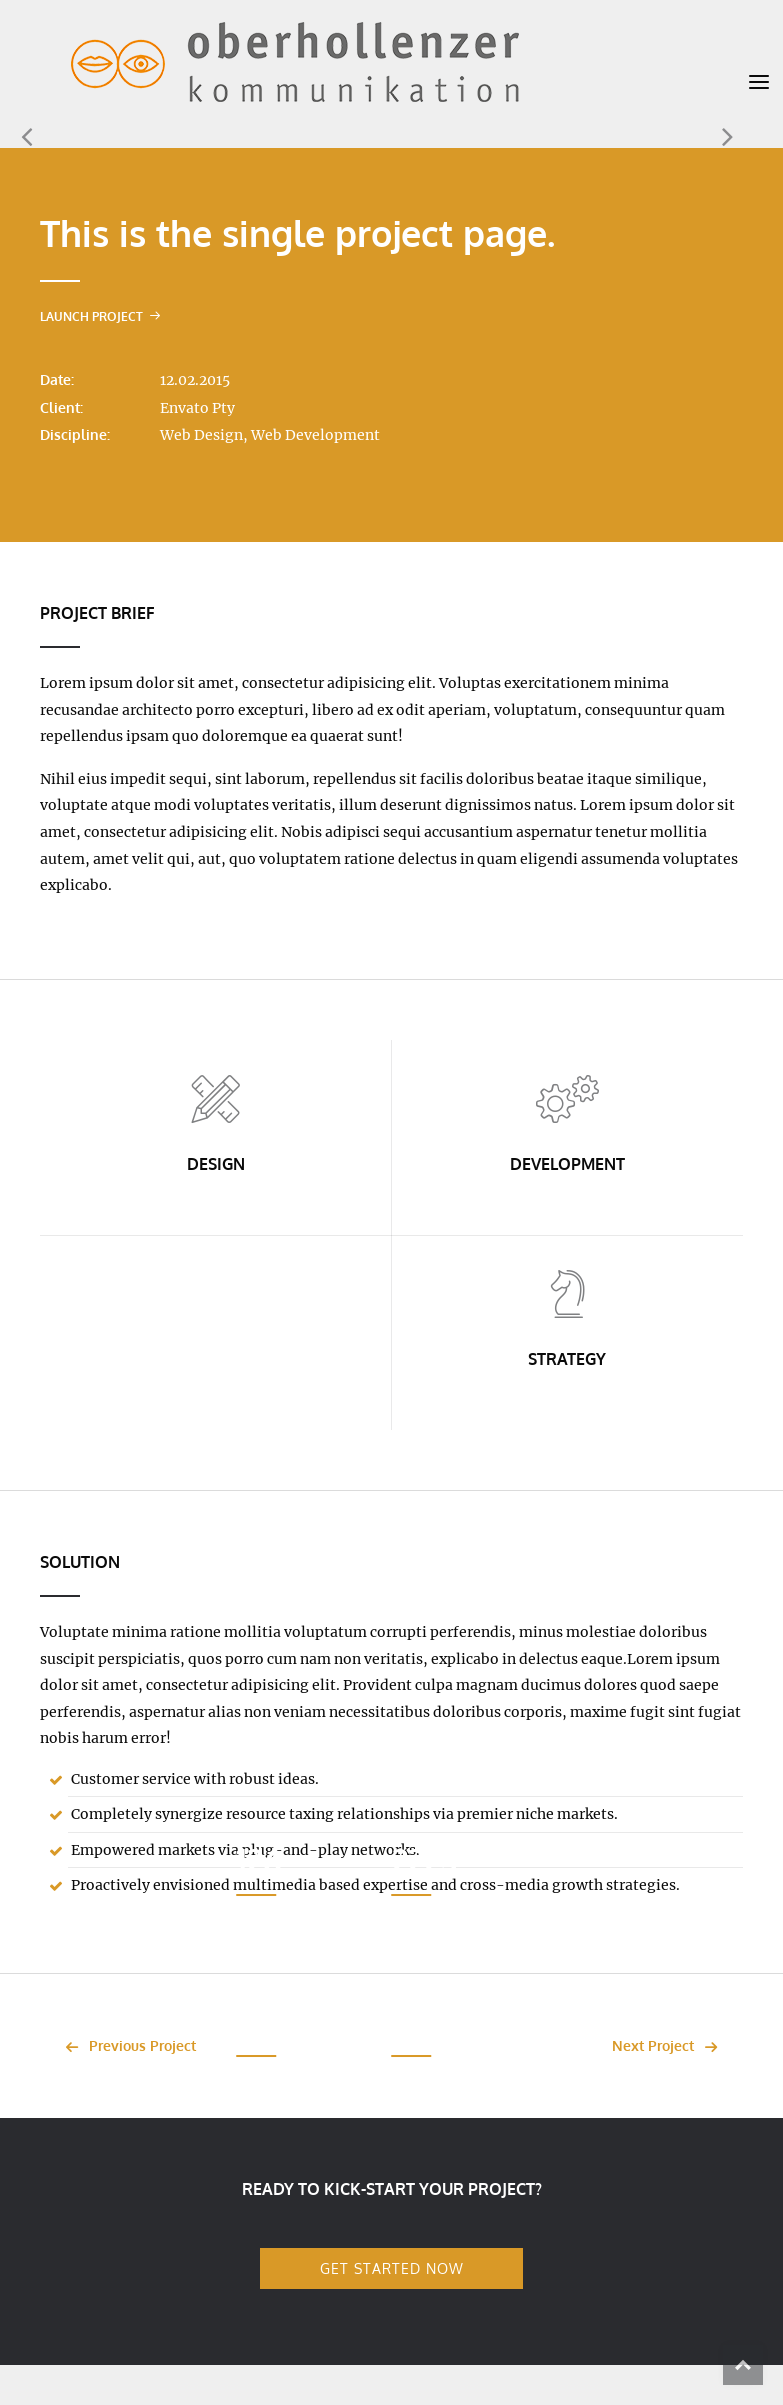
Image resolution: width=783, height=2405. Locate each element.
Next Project (670, 2045)
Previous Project (125, 2045)
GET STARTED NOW (392, 2268)
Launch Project (100, 316)
